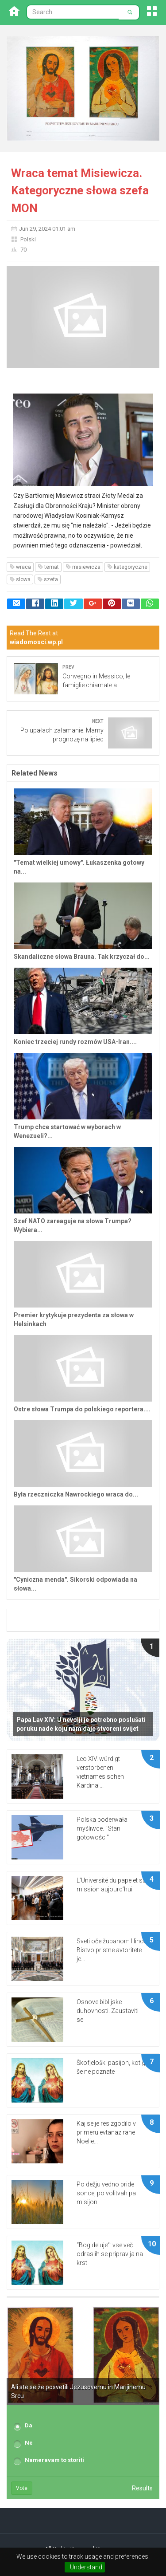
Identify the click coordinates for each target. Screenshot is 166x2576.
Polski (28, 239)
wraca (20, 567)
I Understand (84, 2567)
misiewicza (83, 567)
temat (48, 567)
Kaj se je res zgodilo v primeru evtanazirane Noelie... (106, 2132)
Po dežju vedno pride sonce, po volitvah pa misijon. (106, 2193)
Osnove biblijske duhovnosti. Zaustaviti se (108, 2010)
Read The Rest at (36, 638)
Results (142, 2488)
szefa (47, 579)
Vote (21, 2488)
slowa (20, 579)
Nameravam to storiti (54, 2460)
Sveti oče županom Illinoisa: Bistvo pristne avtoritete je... (115, 1950)
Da (28, 2425)
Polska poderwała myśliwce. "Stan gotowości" (102, 1828)
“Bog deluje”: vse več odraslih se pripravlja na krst (110, 2253)
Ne (29, 2442)
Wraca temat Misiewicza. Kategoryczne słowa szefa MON (80, 190)
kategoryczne (127, 567)
